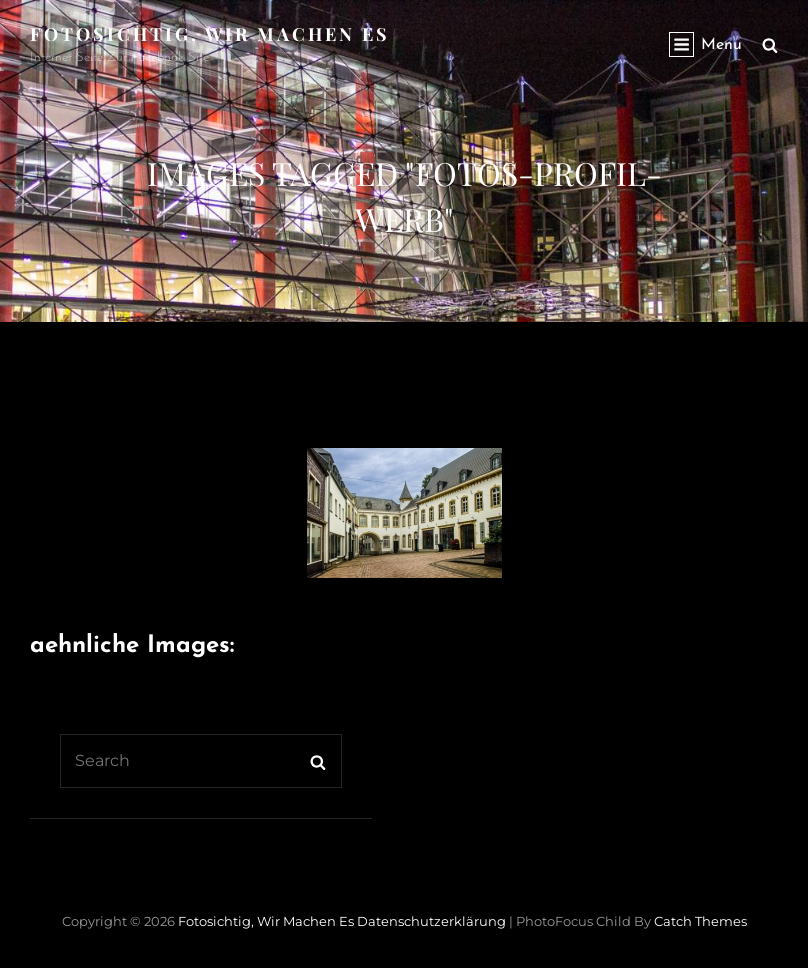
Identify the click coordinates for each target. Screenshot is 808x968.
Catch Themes (700, 921)
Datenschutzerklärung (431, 921)
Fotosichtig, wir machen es (210, 34)
